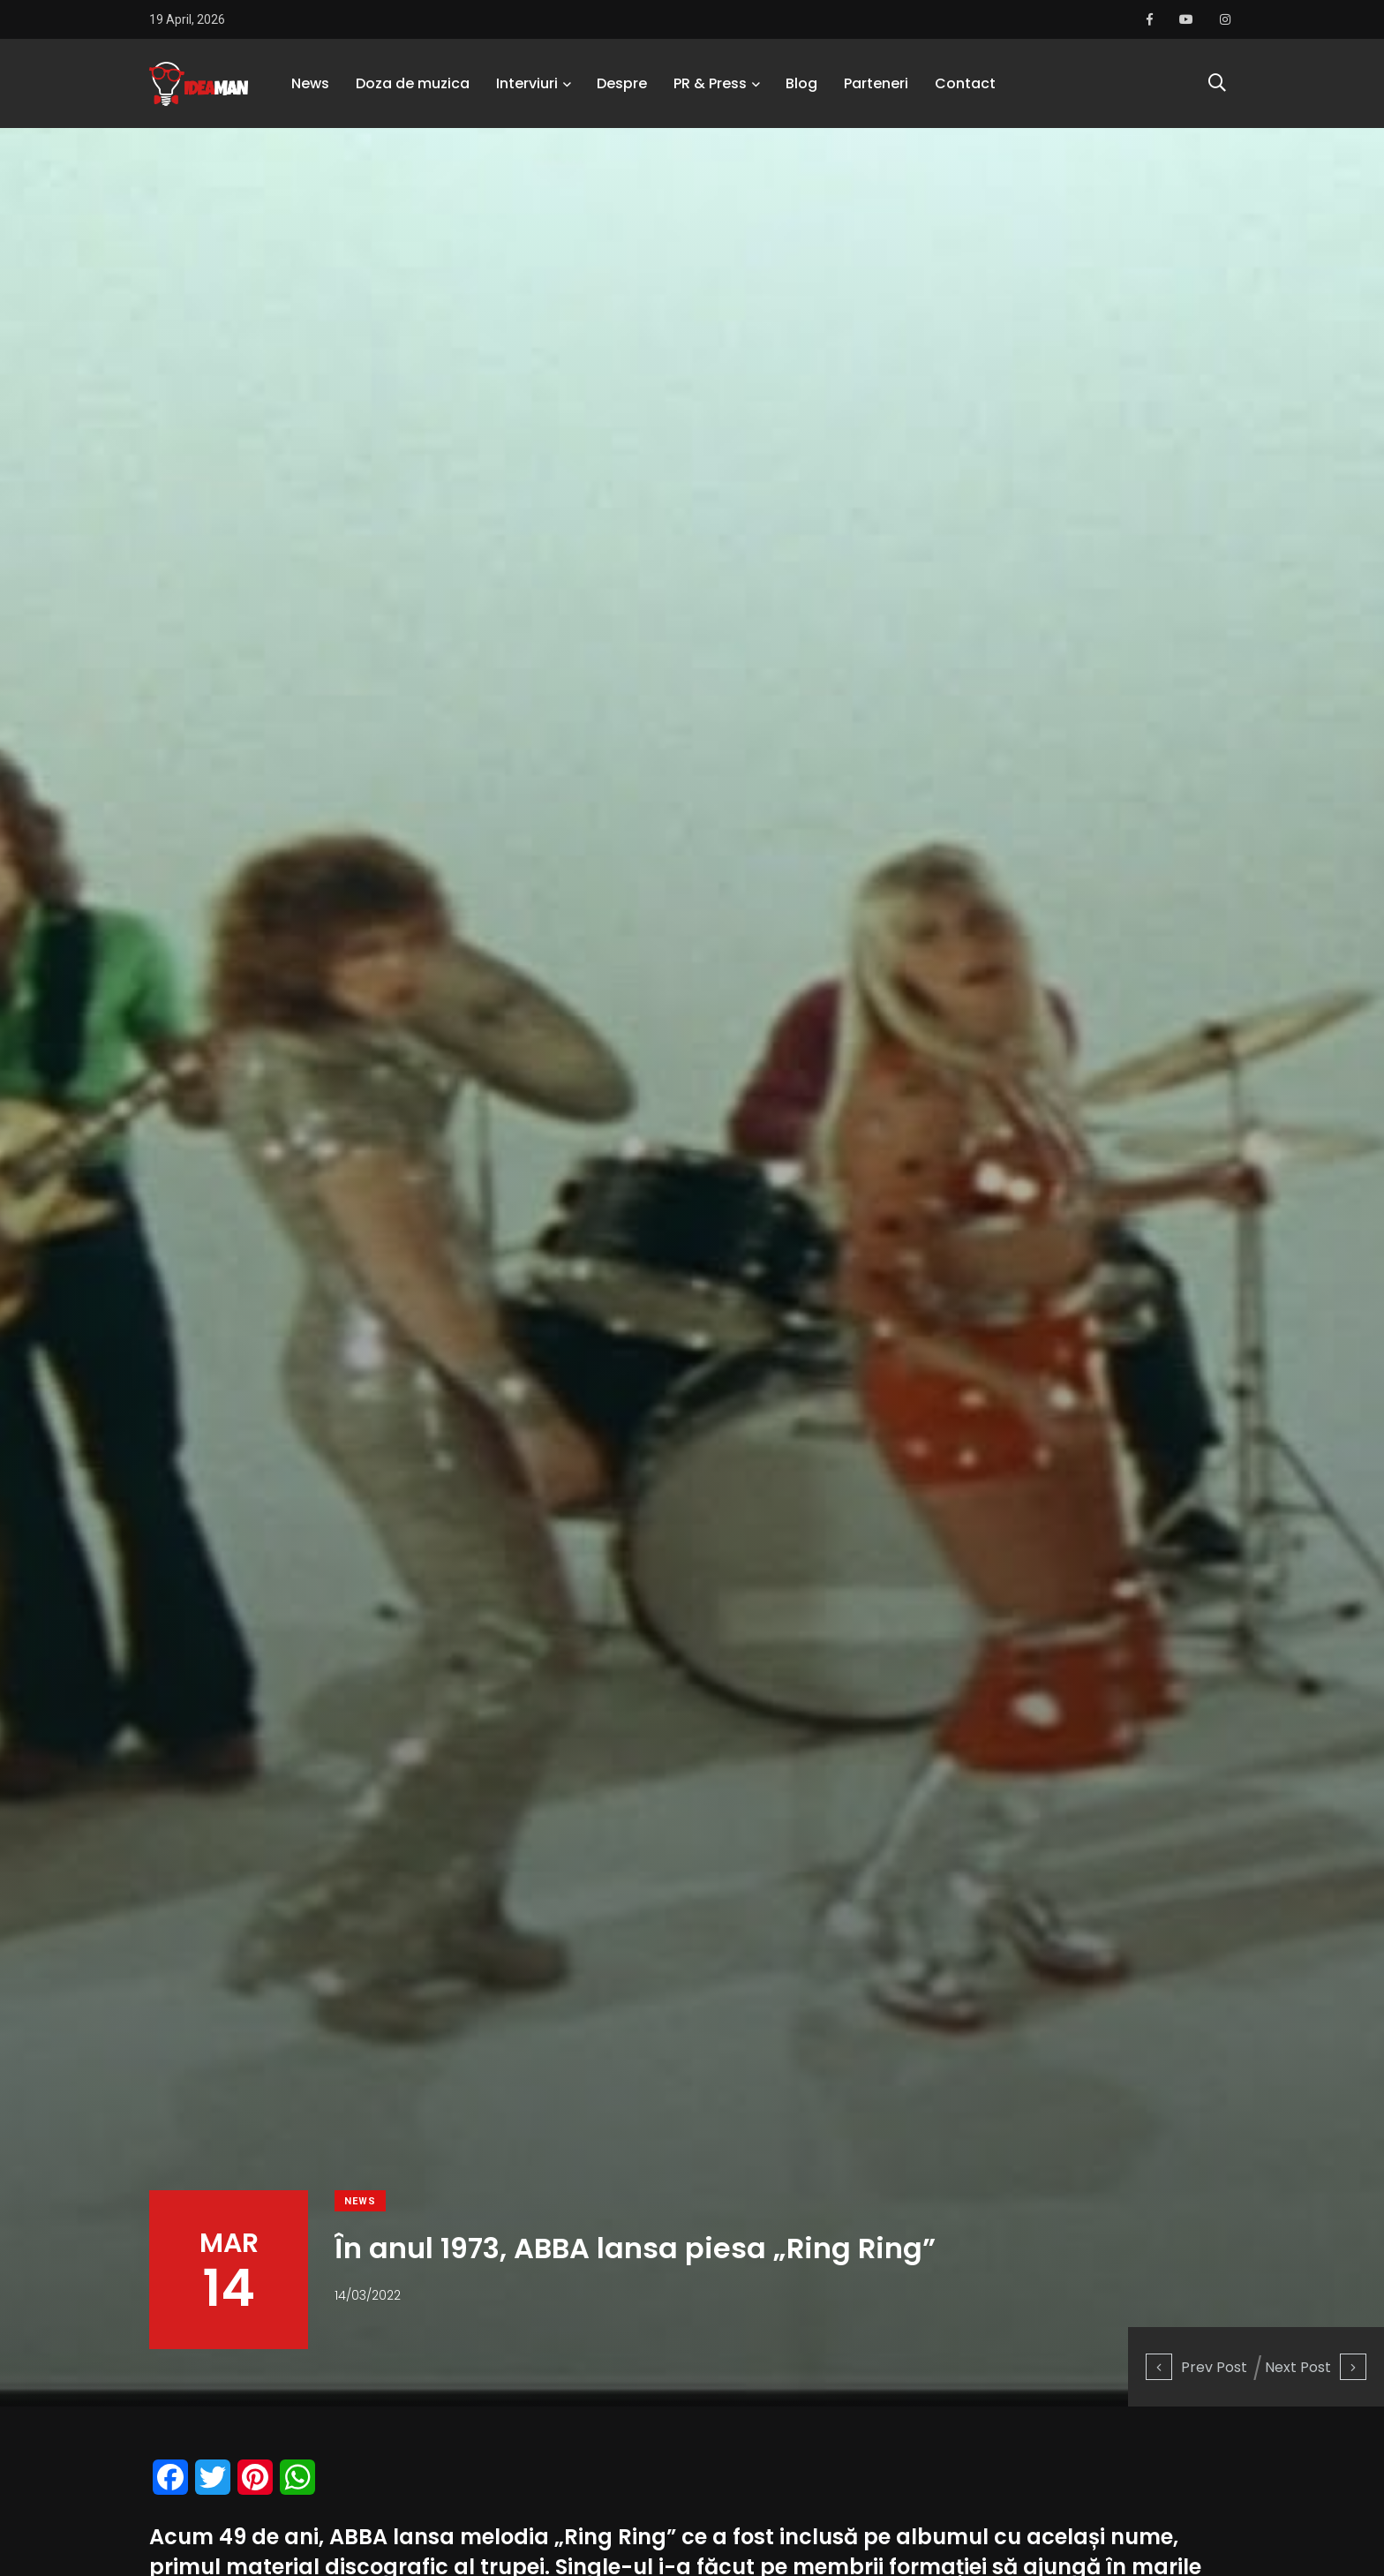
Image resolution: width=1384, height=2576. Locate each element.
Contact (965, 83)
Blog (801, 83)
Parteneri (876, 83)
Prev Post (1196, 2367)
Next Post (1315, 2367)
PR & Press (710, 83)
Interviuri (527, 83)
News (310, 83)
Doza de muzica (413, 83)
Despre (622, 83)
